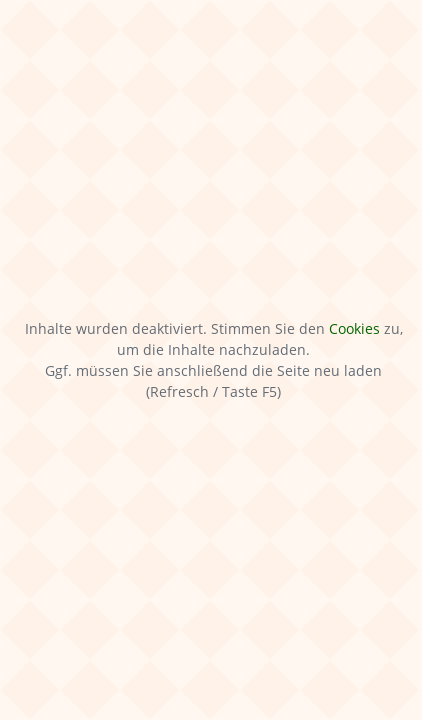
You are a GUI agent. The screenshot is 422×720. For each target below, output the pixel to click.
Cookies (354, 328)
